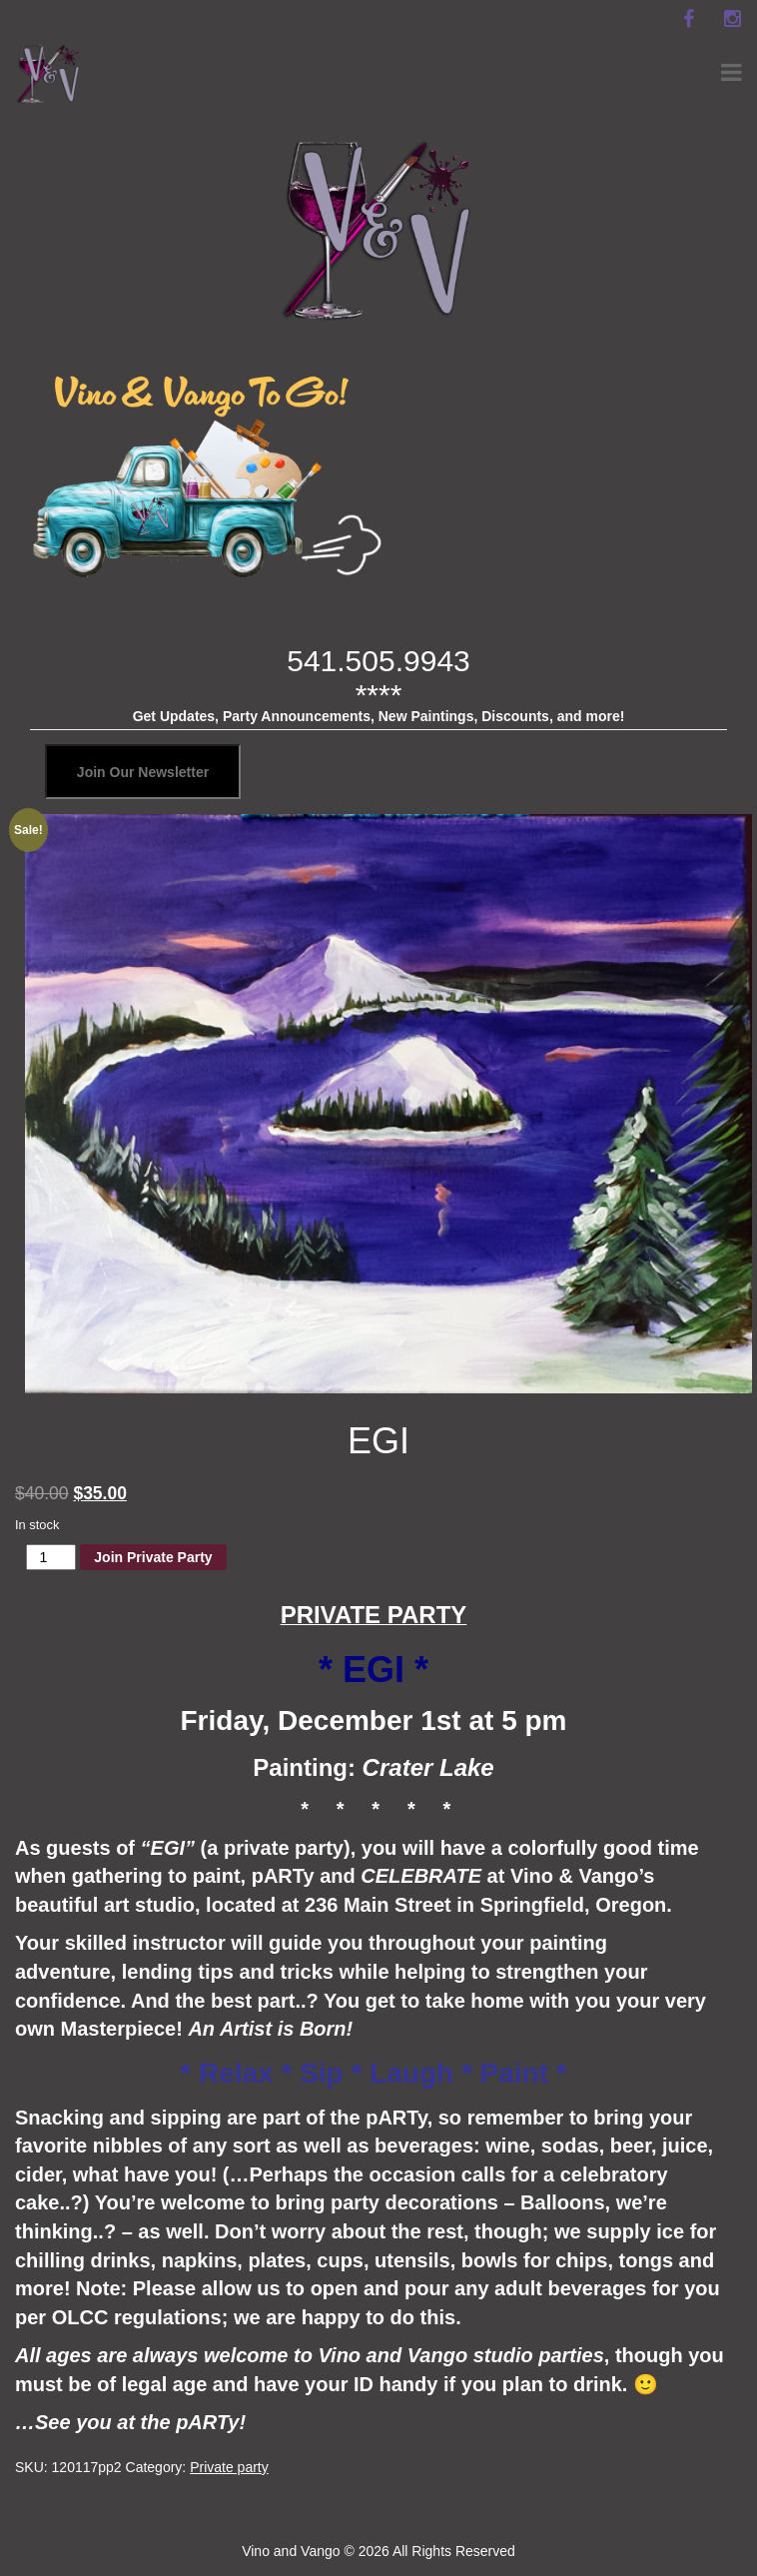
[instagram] (732, 19)
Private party (229, 2467)
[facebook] (688, 19)
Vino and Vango (291, 2551)
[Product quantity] (51, 1557)
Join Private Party (153, 1557)
